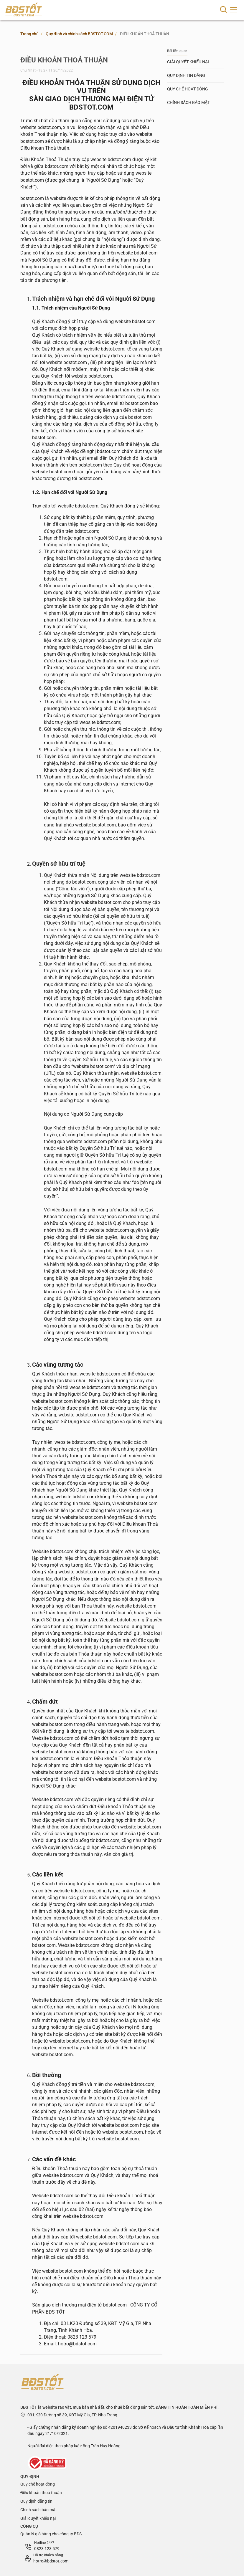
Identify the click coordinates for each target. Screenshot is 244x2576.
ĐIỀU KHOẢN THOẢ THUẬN (144, 34)
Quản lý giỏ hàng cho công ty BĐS (51, 2534)
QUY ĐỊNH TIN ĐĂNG (186, 75)
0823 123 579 (47, 2548)
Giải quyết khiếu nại (38, 2518)
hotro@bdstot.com (50, 2561)
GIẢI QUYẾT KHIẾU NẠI (188, 61)
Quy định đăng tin (36, 2501)
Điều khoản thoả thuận (41, 2492)
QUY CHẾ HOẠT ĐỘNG (187, 89)
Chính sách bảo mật (38, 2509)
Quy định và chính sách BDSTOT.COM (79, 34)
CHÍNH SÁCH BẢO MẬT (188, 102)
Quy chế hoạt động (37, 2484)
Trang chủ (29, 34)
